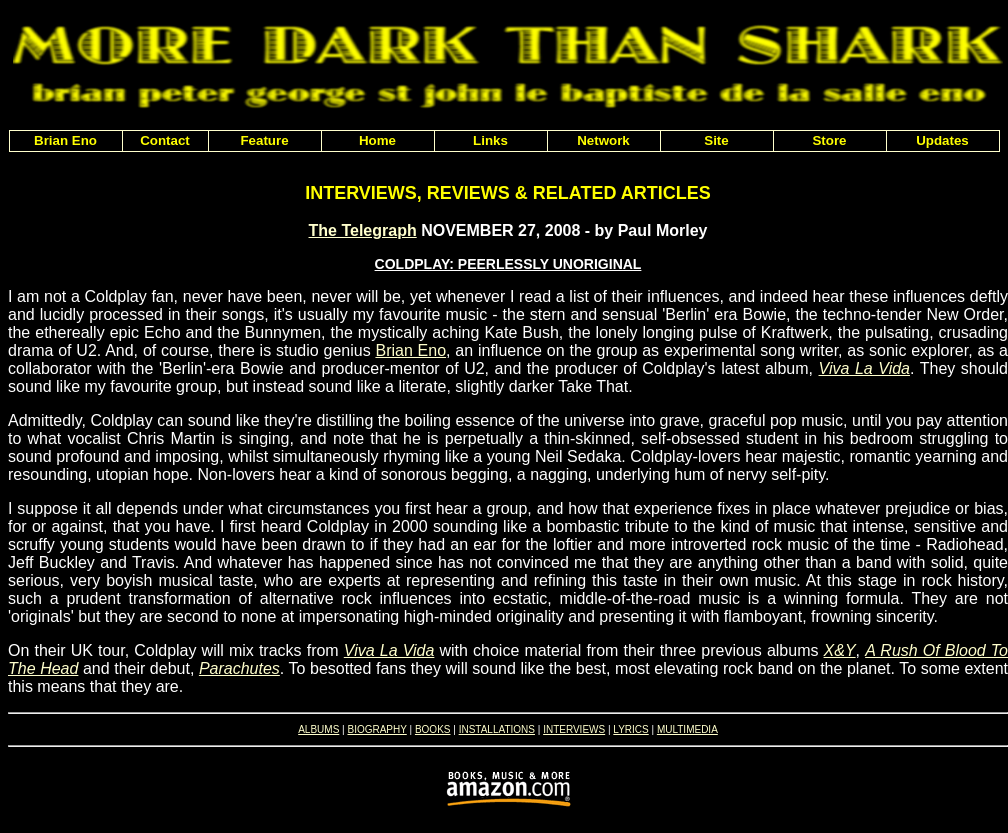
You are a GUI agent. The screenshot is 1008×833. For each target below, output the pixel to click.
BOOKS (433, 729)
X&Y (840, 650)
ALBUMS (318, 729)
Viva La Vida (865, 368)
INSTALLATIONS (497, 729)
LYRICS (630, 729)
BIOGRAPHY (376, 729)
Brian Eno (410, 350)
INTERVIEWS (574, 729)
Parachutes (239, 668)
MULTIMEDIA (687, 729)
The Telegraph (363, 230)
